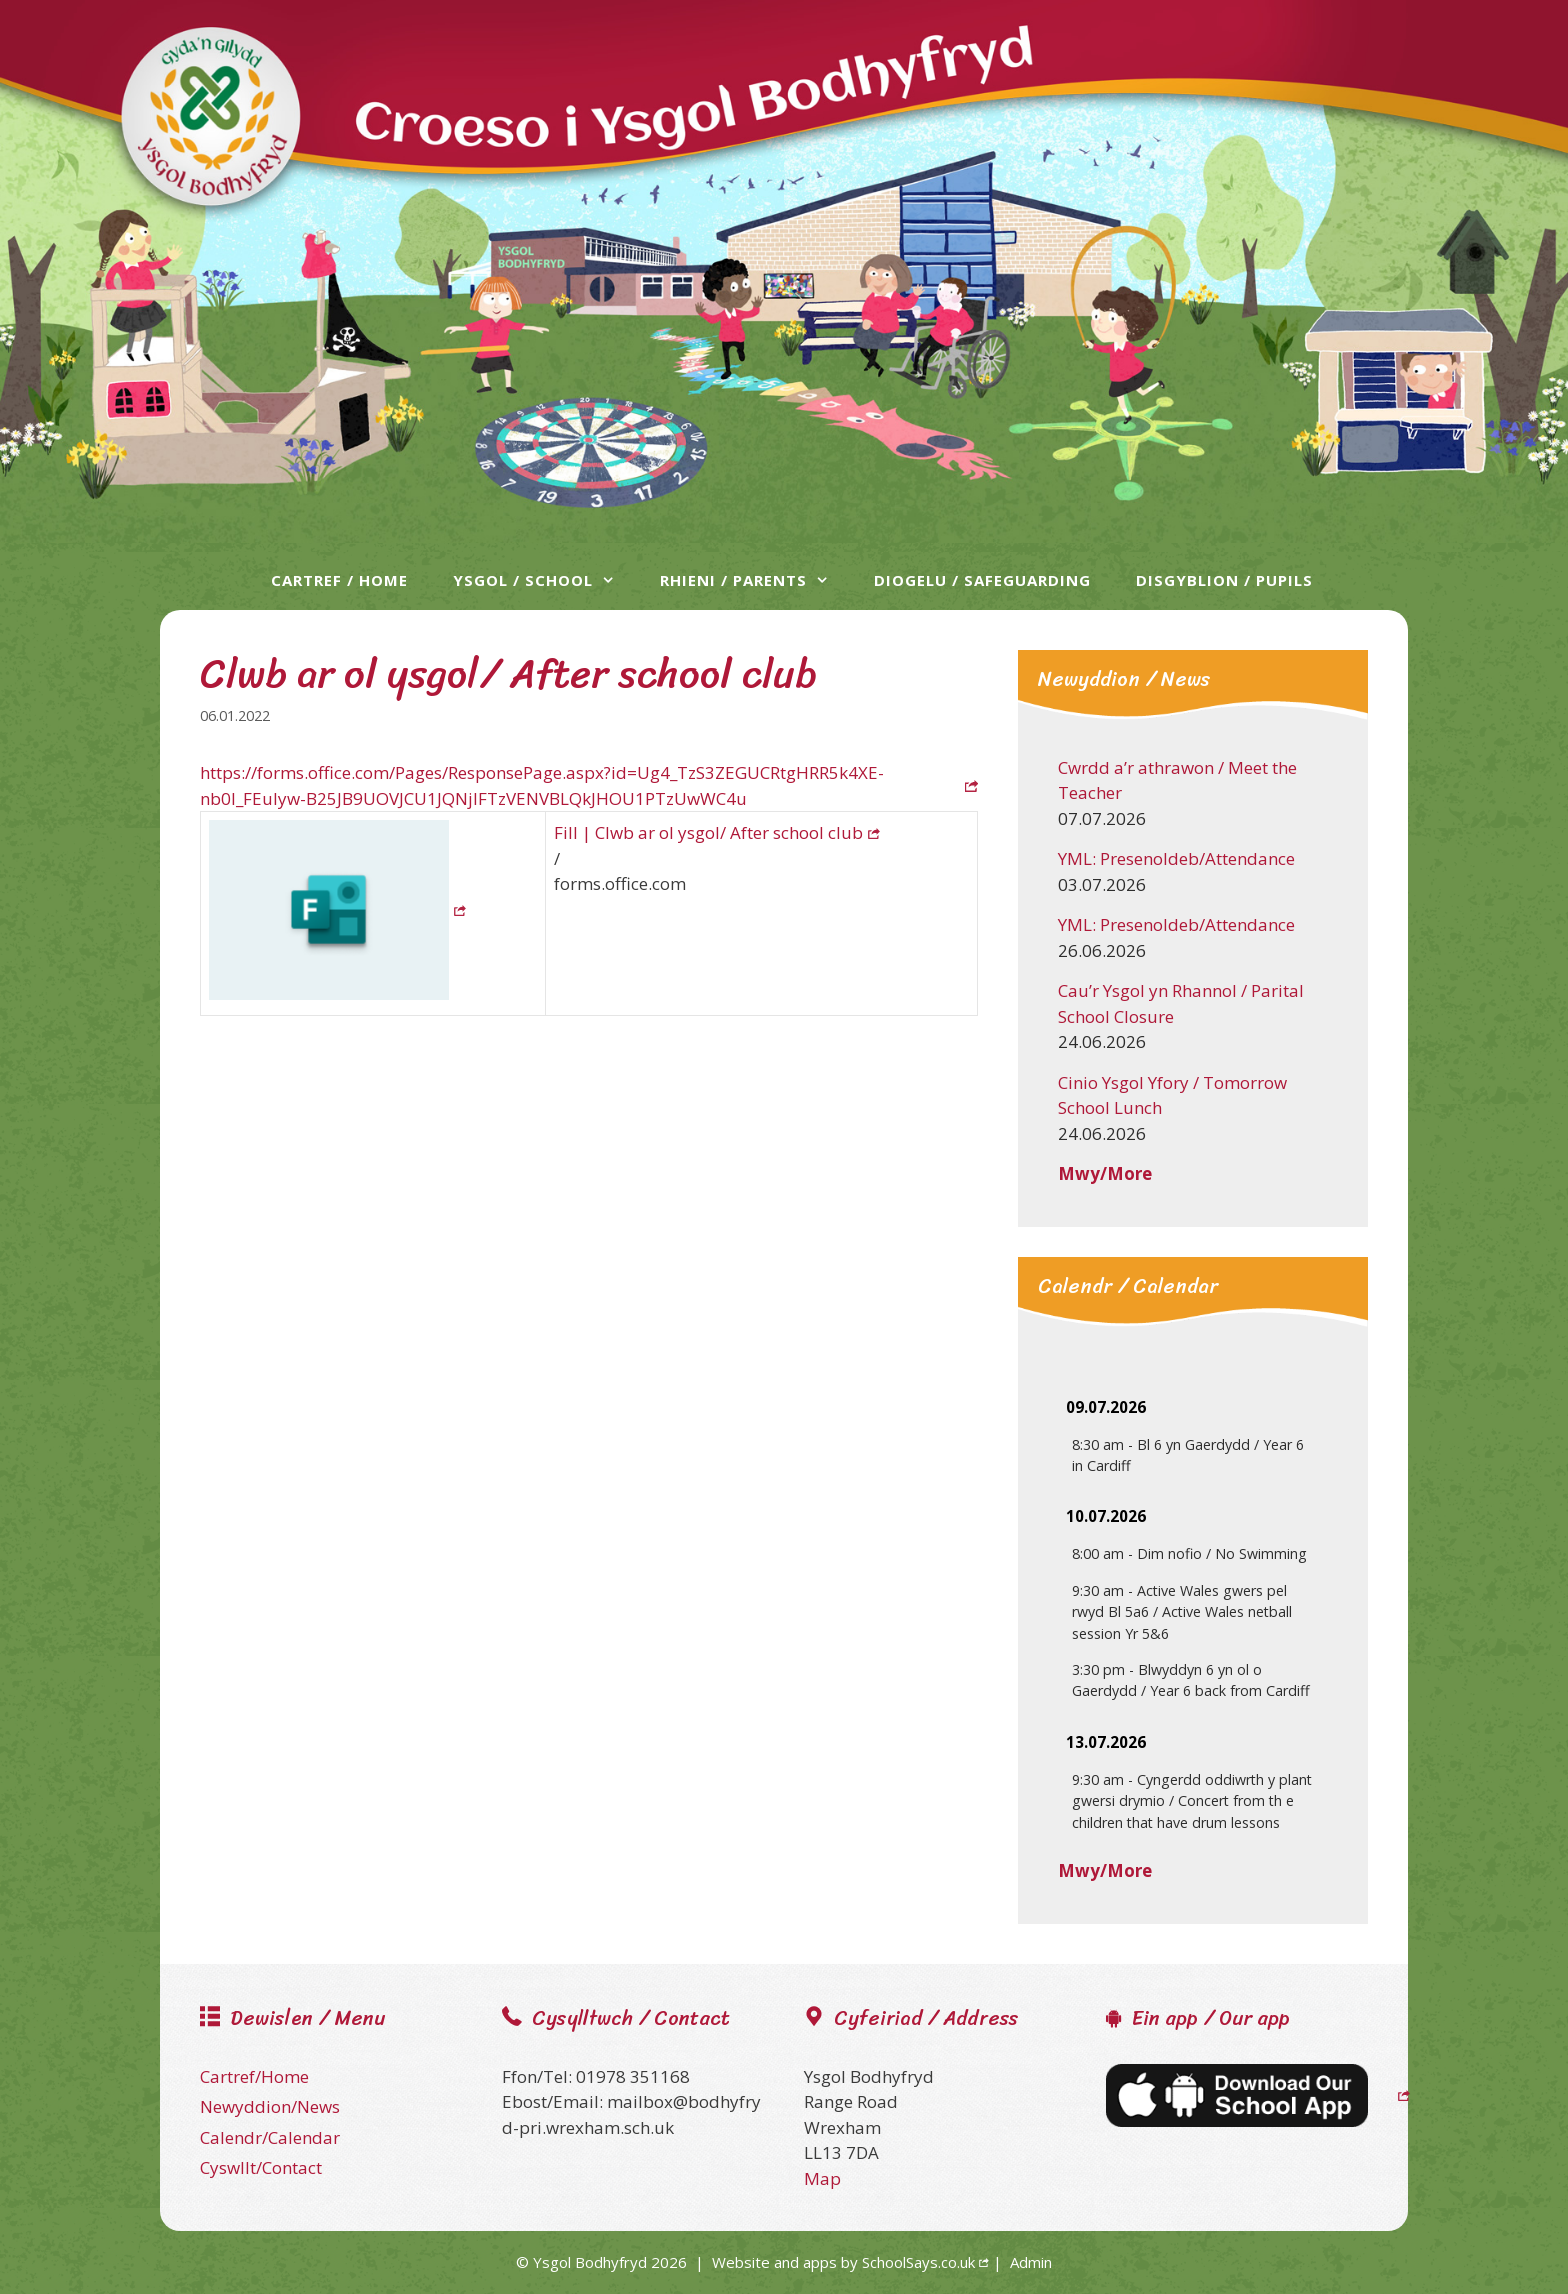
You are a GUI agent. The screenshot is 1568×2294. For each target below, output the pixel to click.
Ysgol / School (544, 580)
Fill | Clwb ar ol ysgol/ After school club (708, 832)
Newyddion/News (270, 2106)
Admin (1031, 2262)
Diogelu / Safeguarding (982, 580)
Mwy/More (1105, 1173)
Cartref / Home (339, 580)
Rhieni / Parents (754, 580)
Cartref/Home (254, 2076)
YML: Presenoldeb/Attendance (1176, 858)
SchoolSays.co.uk (918, 2262)
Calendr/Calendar (270, 2137)
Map (822, 2178)
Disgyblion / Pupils (1224, 580)
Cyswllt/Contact (261, 2167)
